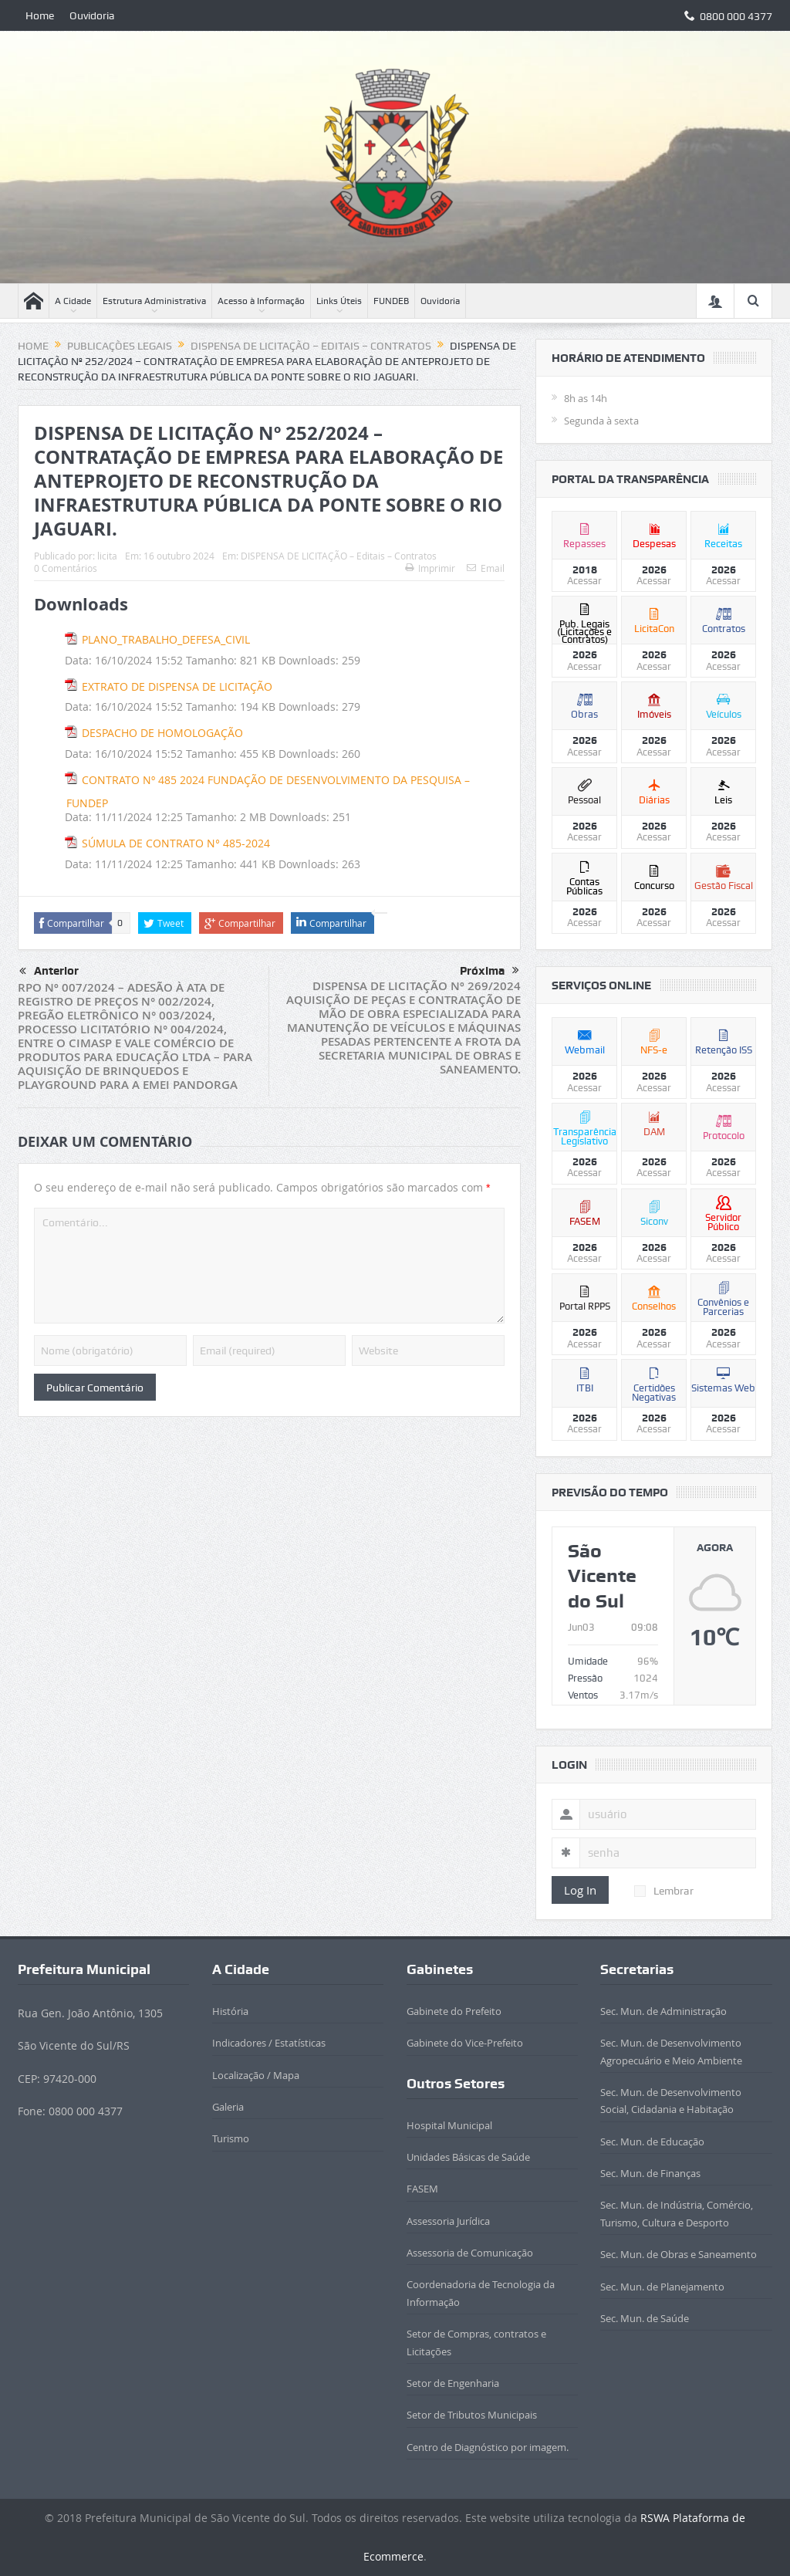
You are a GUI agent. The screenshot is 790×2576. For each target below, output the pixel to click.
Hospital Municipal (449, 2125)
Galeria (228, 2107)
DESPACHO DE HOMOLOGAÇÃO (162, 732)
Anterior (49, 971)
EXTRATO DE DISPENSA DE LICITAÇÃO (177, 686)
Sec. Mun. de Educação (652, 2141)
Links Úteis (339, 301)
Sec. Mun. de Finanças (650, 2173)
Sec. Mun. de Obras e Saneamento (678, 2254)
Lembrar (664, 1891)
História (230, 2011)
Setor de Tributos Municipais (472, 2415)
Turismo (230, 2138)
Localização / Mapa (255, 2075)
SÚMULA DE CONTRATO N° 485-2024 (176, 843)
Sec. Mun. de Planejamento (662, 2287)
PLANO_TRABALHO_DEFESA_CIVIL (166, 639)
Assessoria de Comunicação (470, 2253)
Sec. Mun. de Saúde (644, 2318)
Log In (580, 1890)
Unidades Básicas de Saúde (468, 2157)
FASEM (422, 2189)
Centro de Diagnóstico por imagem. (488, 2447)
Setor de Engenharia (453, 2383)
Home (39, 15)
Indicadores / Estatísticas (269, 2043)
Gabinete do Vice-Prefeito (465, 2043)
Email (486, 568)
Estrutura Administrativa (154, 301)
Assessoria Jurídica (448, 2221)
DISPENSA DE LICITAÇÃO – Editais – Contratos (339, 555)
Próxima (489, 970)
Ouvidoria (92, 15)
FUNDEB (391, 301)
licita (107, 555)
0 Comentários (65, 568)
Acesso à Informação (261, 301)
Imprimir (430, 568)
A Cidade (73, 301)
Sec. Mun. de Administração (663, 2011)
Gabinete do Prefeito (454, 2011)
